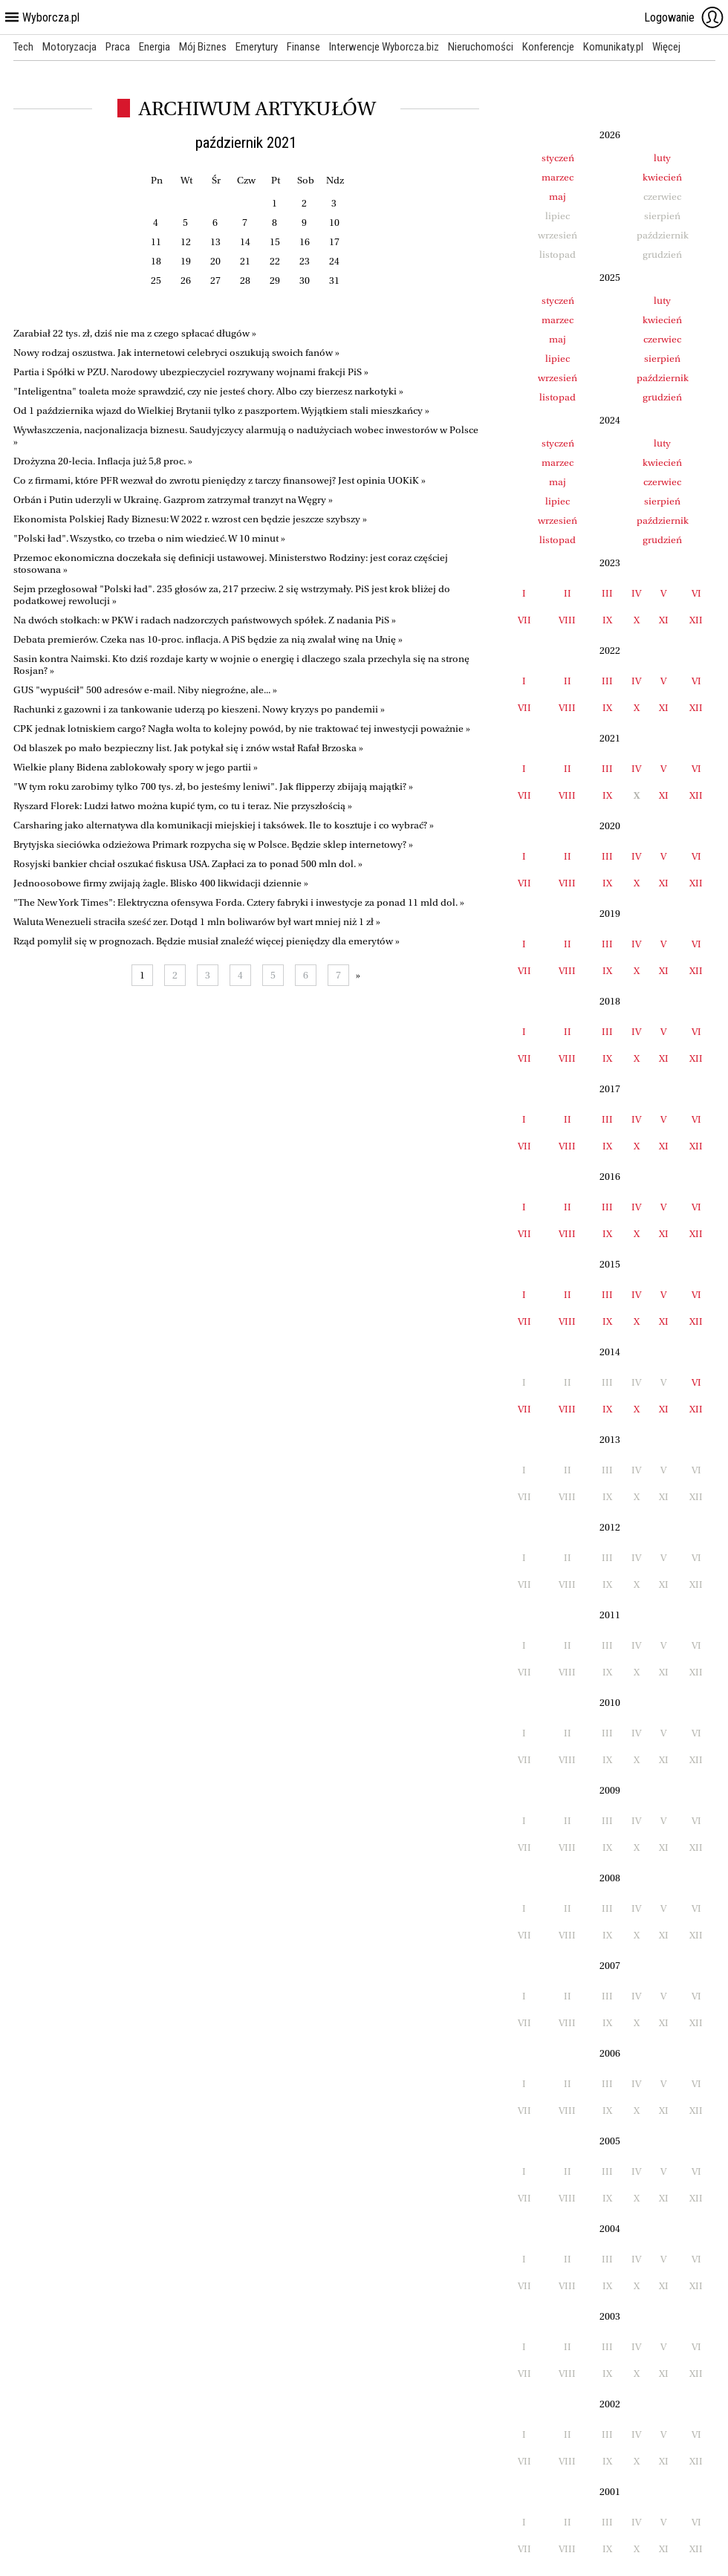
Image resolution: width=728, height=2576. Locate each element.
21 (245, 261)
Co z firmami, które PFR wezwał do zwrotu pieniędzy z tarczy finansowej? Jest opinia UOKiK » (219, 480)
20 (215, 261)
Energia (154, 46)
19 (186, 261)
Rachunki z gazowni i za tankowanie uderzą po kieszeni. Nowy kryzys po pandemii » (199, 709)
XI (664, 620)
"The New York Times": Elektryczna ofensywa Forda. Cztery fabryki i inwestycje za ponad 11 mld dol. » (238, 902)
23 (304, 261)
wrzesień (557, 377)
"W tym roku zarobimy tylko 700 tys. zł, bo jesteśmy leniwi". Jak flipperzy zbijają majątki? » (213, 786)
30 (304, 280)
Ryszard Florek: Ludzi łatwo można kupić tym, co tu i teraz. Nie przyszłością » (182, 805)
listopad (557, 397)
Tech (23, 46)
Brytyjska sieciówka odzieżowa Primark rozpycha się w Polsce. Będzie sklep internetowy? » (213, 844)
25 (156, 280)
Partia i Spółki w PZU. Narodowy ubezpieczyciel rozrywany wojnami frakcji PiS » (190, 371)
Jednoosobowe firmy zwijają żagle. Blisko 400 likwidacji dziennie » (160, 883)
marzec (557, 177)
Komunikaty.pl (613, 46)
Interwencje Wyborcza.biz (384, 46)
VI (696, 593)
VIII (567, 620)
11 (156, 241)
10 (334, 222)
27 (215, 280)
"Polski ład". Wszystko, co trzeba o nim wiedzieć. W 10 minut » (149, 538)
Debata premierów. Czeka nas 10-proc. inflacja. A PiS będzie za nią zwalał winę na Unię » (208, 639)
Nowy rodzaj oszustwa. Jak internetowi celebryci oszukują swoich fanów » (176, 352)
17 (334, 241)
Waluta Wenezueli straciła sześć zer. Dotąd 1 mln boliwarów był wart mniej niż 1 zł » (196, 921)
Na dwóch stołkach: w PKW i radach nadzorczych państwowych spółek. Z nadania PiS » (204, 620)
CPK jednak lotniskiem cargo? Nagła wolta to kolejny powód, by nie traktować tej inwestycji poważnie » (241, 728)
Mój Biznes (203, 46)
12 (186, 241)
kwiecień (662, 177)
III (607, 593)
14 (245, 241)
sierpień (662, 358)
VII (524, 620)
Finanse (303, 46)
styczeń (558, 157)
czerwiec (662, 339)
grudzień (662, 397)
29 (275, 280)
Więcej (666, 46)
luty (662, 157)
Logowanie (684, 17)
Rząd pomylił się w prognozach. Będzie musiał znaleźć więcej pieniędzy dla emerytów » (206, 941)
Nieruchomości (480, 46)
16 (304, 241)
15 (275, 241)
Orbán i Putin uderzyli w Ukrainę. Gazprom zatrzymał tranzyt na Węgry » (173, 499)
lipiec (557, 358)
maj (557, 196)
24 (334, 261)
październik (663, 377)
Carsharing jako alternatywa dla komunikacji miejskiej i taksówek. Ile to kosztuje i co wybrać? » (223, 825)
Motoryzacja (69, 46)
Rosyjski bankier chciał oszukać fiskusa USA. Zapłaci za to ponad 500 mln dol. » (188, 863)
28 (245, 280)
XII (696, 620)
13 (215, 241)
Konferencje (548, 46)
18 (156, 261)
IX (607, 620)
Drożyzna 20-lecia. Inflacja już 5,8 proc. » (102, 461)
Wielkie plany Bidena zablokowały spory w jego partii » (135, 767)
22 (275, 261)
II (567, 593)
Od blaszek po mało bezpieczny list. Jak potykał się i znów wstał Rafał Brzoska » (188, 747)
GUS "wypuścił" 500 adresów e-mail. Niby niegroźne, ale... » (145, 689)
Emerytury (256, 46)
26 (186, 280)
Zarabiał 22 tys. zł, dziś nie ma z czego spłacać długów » (134, 333)
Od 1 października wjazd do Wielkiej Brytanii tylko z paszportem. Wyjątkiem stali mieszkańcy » (221, 410)
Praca (117, 46)
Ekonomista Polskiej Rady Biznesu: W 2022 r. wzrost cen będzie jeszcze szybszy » (190, 519)
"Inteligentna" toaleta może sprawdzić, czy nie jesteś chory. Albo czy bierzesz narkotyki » (208, 391)
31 (334, 280)
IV (636, 593)
